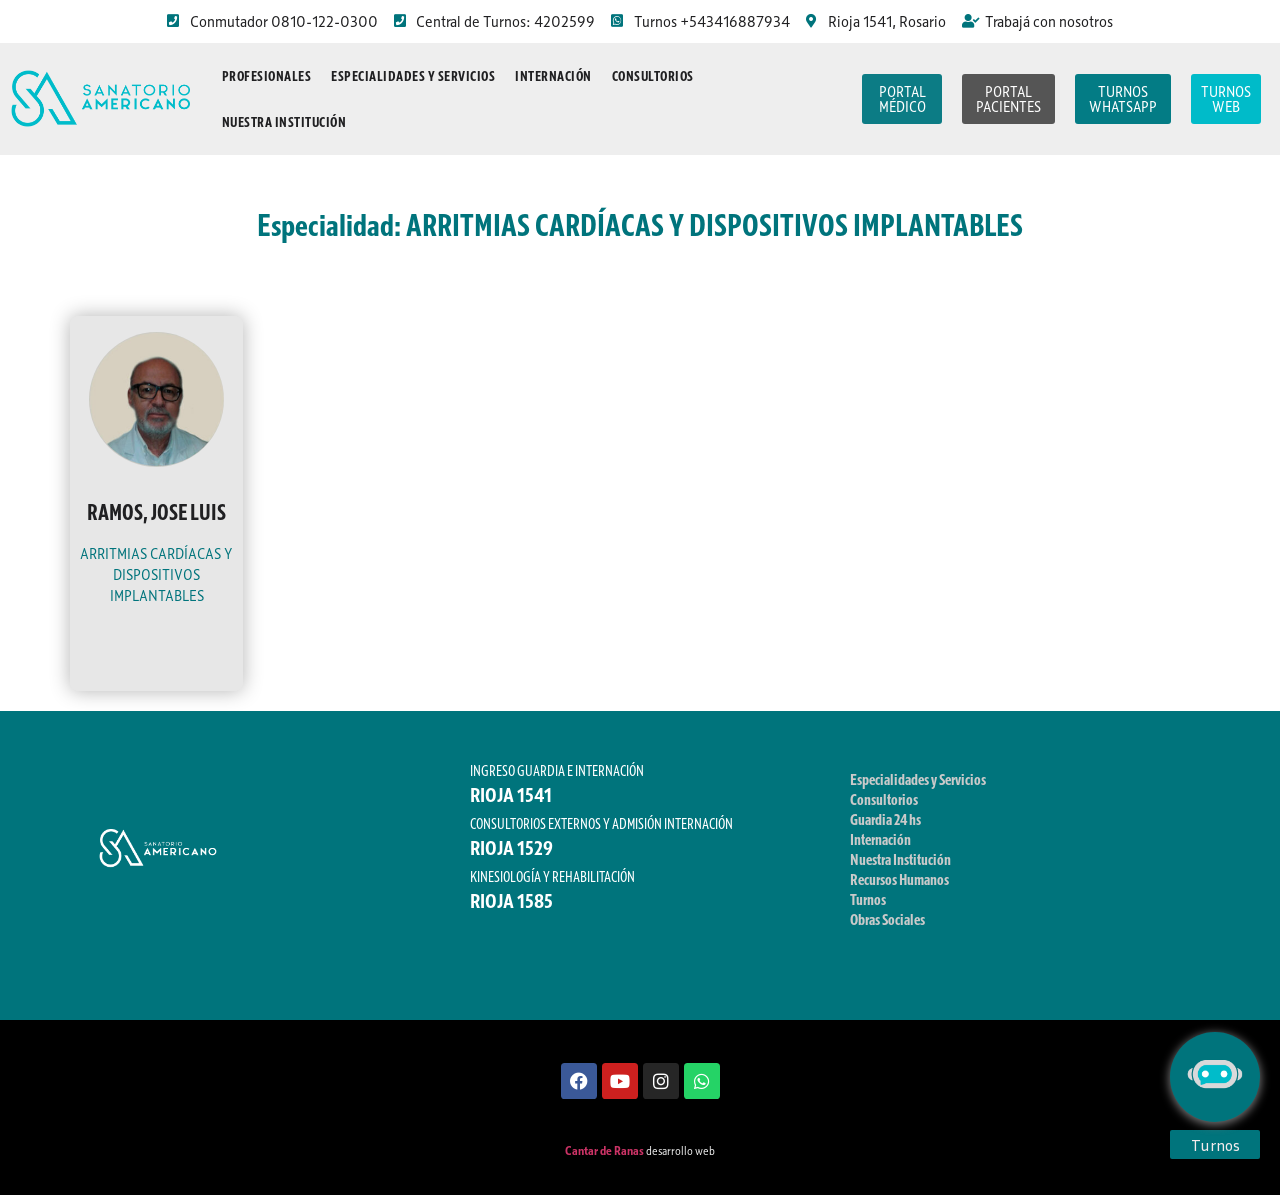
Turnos (868, 899)
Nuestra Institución (284, 122)
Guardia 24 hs (885, 819)
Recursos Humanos (899, 879)
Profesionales (267, 76)
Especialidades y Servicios (413, 76)
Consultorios (653, 76)
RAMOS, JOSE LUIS (156, 512)
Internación (553, 76)
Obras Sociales (887, 919)
